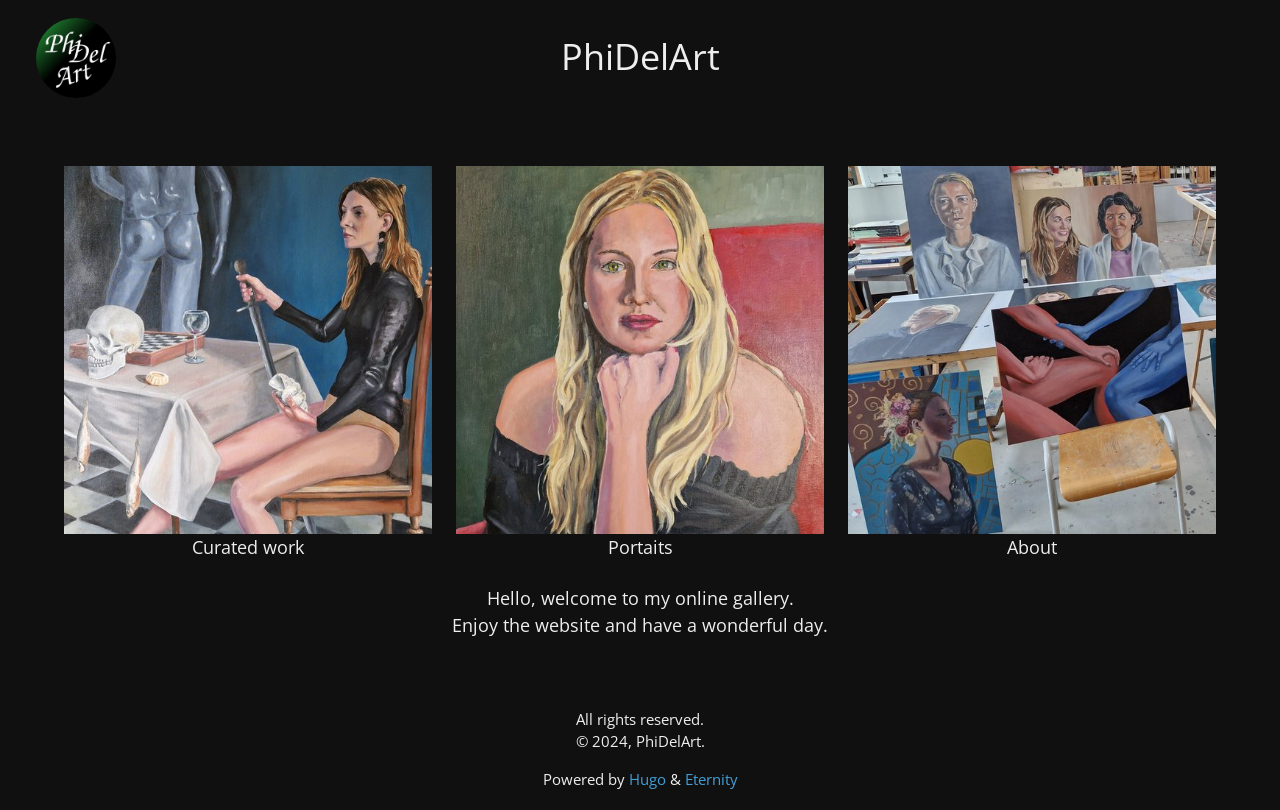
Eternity (711, 779)
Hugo (649, 779)
